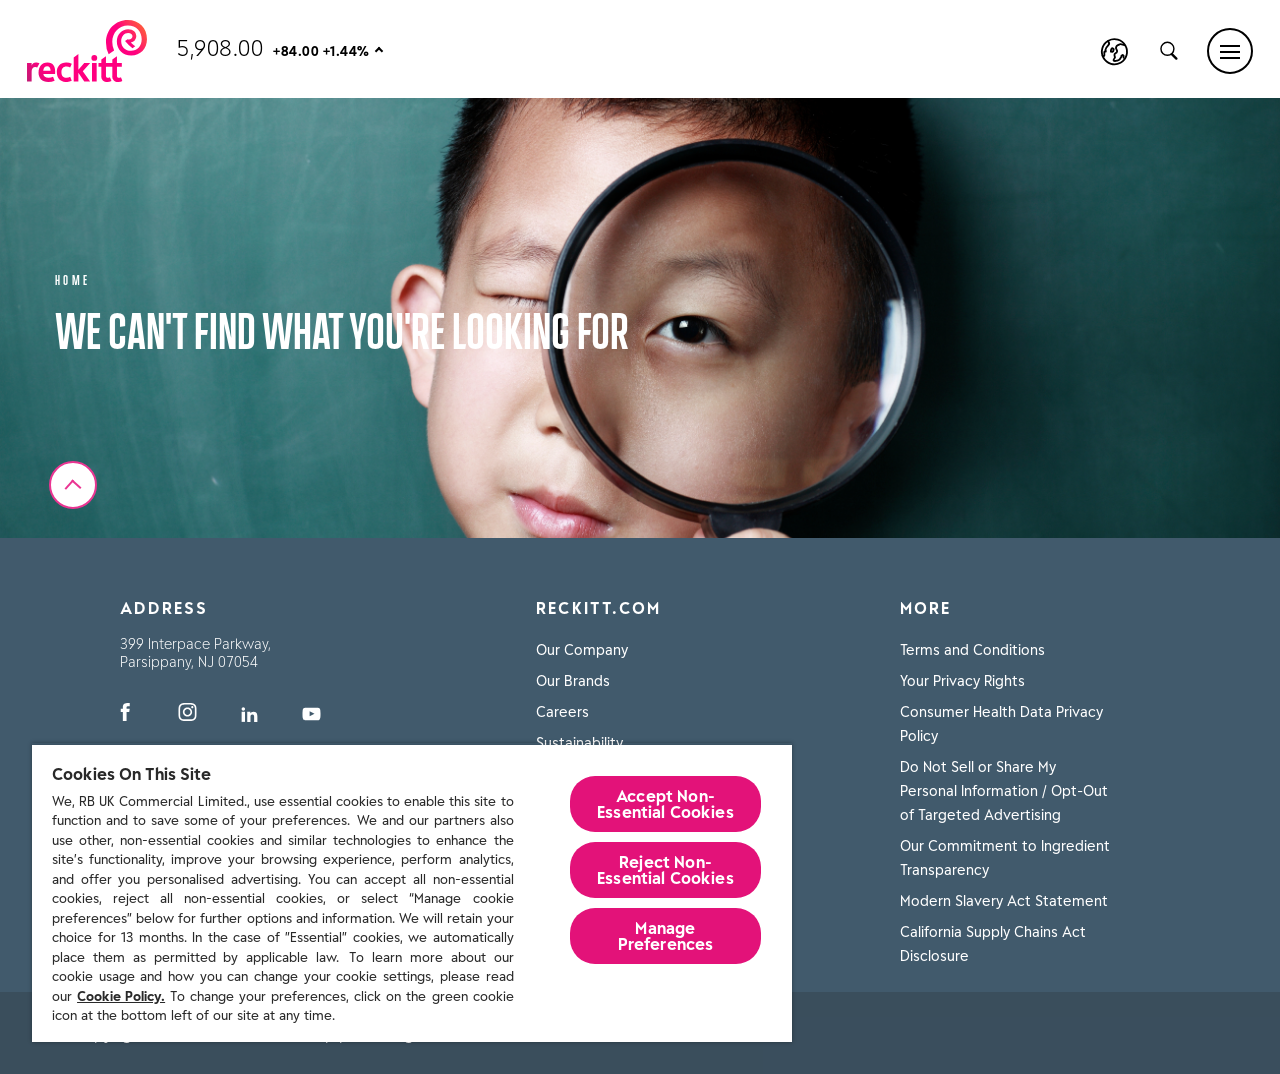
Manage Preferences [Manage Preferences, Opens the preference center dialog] (666, 936)
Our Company (582, 650)
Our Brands (573, 681)
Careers (562, 712)
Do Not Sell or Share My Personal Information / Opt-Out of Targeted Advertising (1004, 791)
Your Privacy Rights (962, 681)
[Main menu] (1230, 51)
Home (73, 278)
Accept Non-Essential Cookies (665, 804)
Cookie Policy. (121, 996)
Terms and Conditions (972, 650)
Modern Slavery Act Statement (1004, 901)
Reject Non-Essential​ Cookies (665, 870)
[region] (412, 892)
